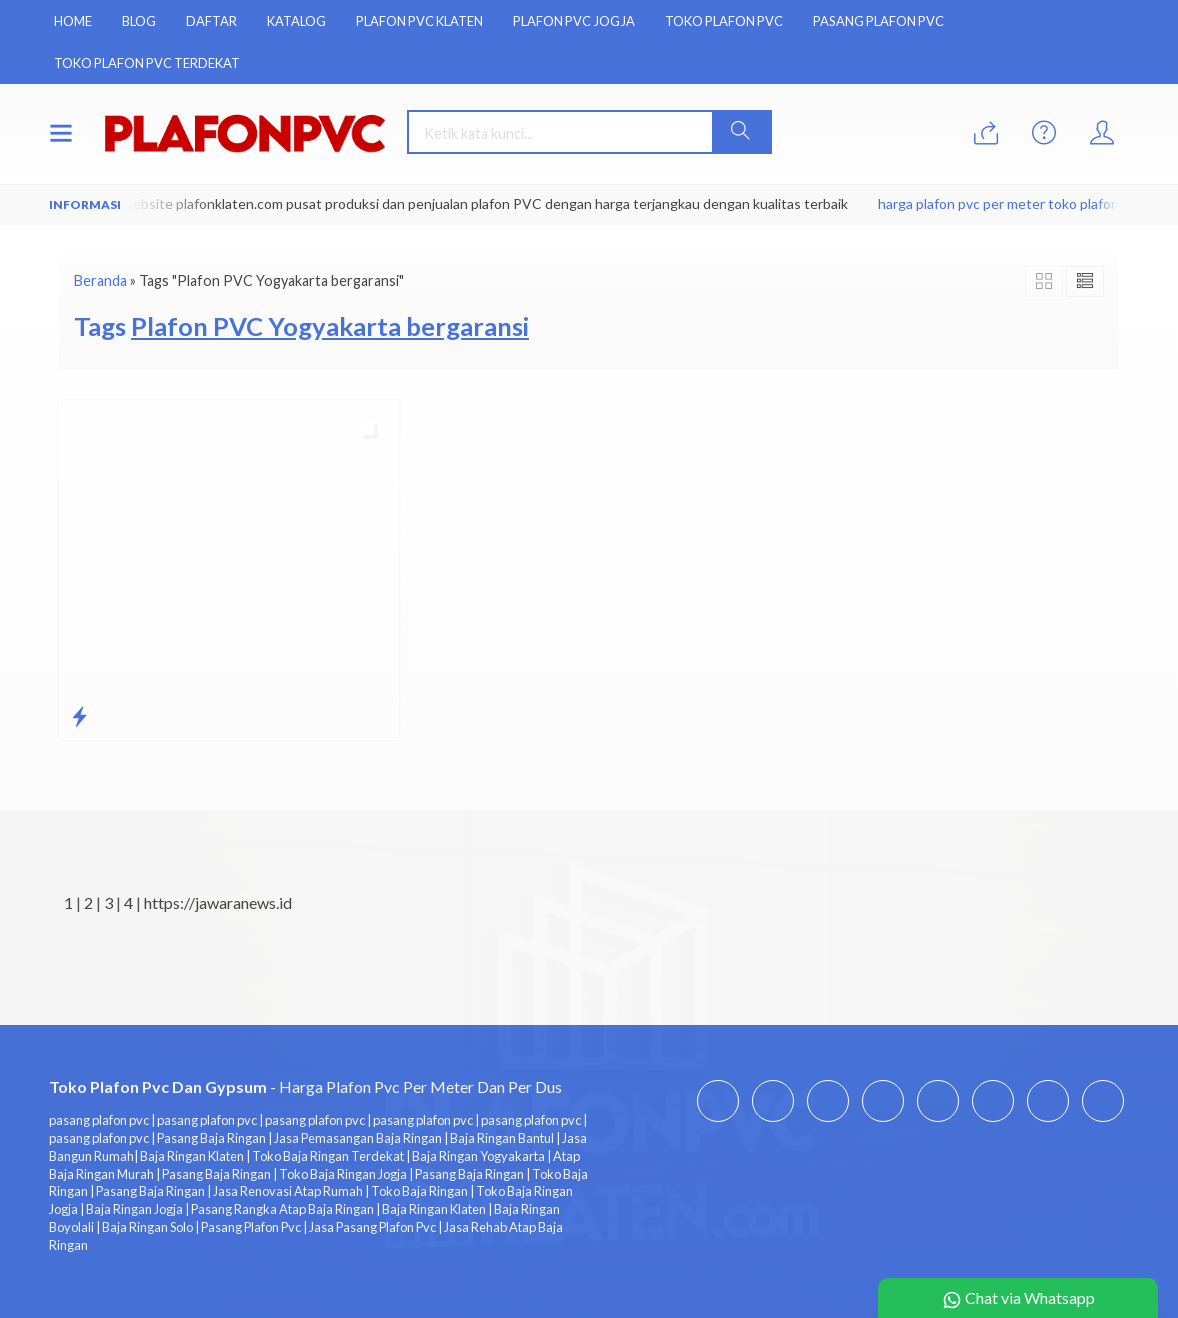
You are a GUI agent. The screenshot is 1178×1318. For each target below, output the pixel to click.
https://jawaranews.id (218, 902)
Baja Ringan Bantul (502, 1138)
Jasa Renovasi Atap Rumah (288, 1191)
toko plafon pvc (1099, 203)
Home (73, 21)
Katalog (296, 21)
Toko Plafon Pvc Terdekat (147, 63)
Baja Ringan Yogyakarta (478, 1156)
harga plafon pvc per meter (964, 203)
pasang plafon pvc (99, 1120)
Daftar (211, 21)
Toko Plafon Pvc (724, 21)
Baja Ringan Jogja (134, 1209)
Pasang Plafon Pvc (878, 21)
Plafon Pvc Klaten (419, 21)
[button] (741, 132)
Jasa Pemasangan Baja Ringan (358, 1138)
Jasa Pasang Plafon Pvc (372, 1227)
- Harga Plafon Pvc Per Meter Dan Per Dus (305, 1086)
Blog (139, 21)
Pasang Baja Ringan (211, 1138)
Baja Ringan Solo (147, 1227)
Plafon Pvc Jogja (574, 21)
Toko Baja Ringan (419, 1191)
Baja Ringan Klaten (192, 1156)
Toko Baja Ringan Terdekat (328, 1156)
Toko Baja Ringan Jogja (343, 1174)
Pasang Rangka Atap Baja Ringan (282, 1209)
